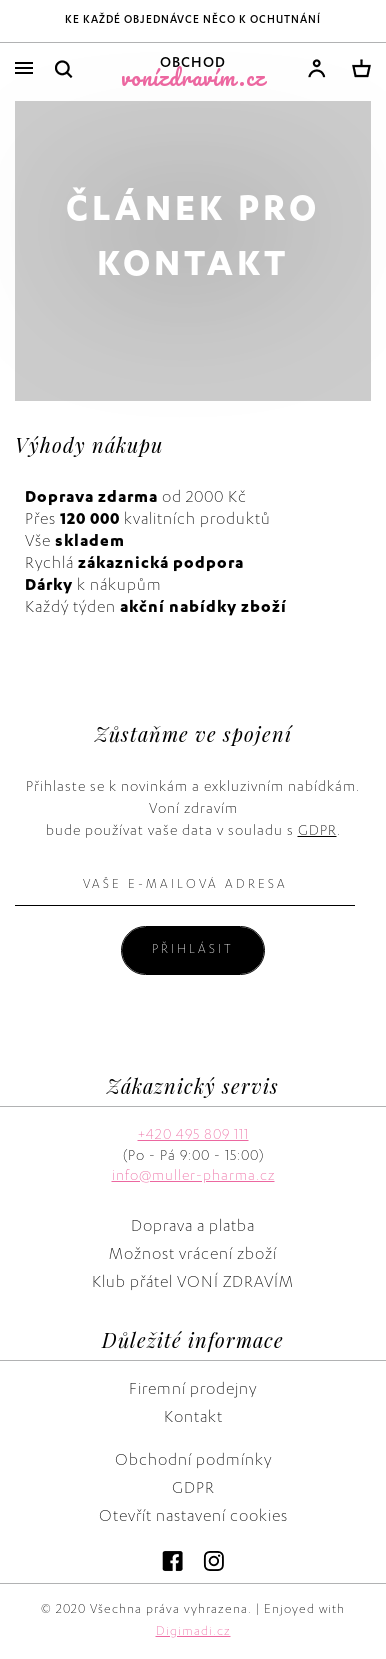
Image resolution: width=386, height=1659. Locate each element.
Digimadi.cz (193, 1632)
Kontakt (193, 1419)
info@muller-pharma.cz (193, 1177)
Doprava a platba (193, 1228)
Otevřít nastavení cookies (193, 1518)
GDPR (317, 832)
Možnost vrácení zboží (193, 1256)
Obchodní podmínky (193, 1462)
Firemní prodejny (193, 1391)
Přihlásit (193, 950)
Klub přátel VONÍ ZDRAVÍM (193, 1284)
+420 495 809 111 (193, 1136)
